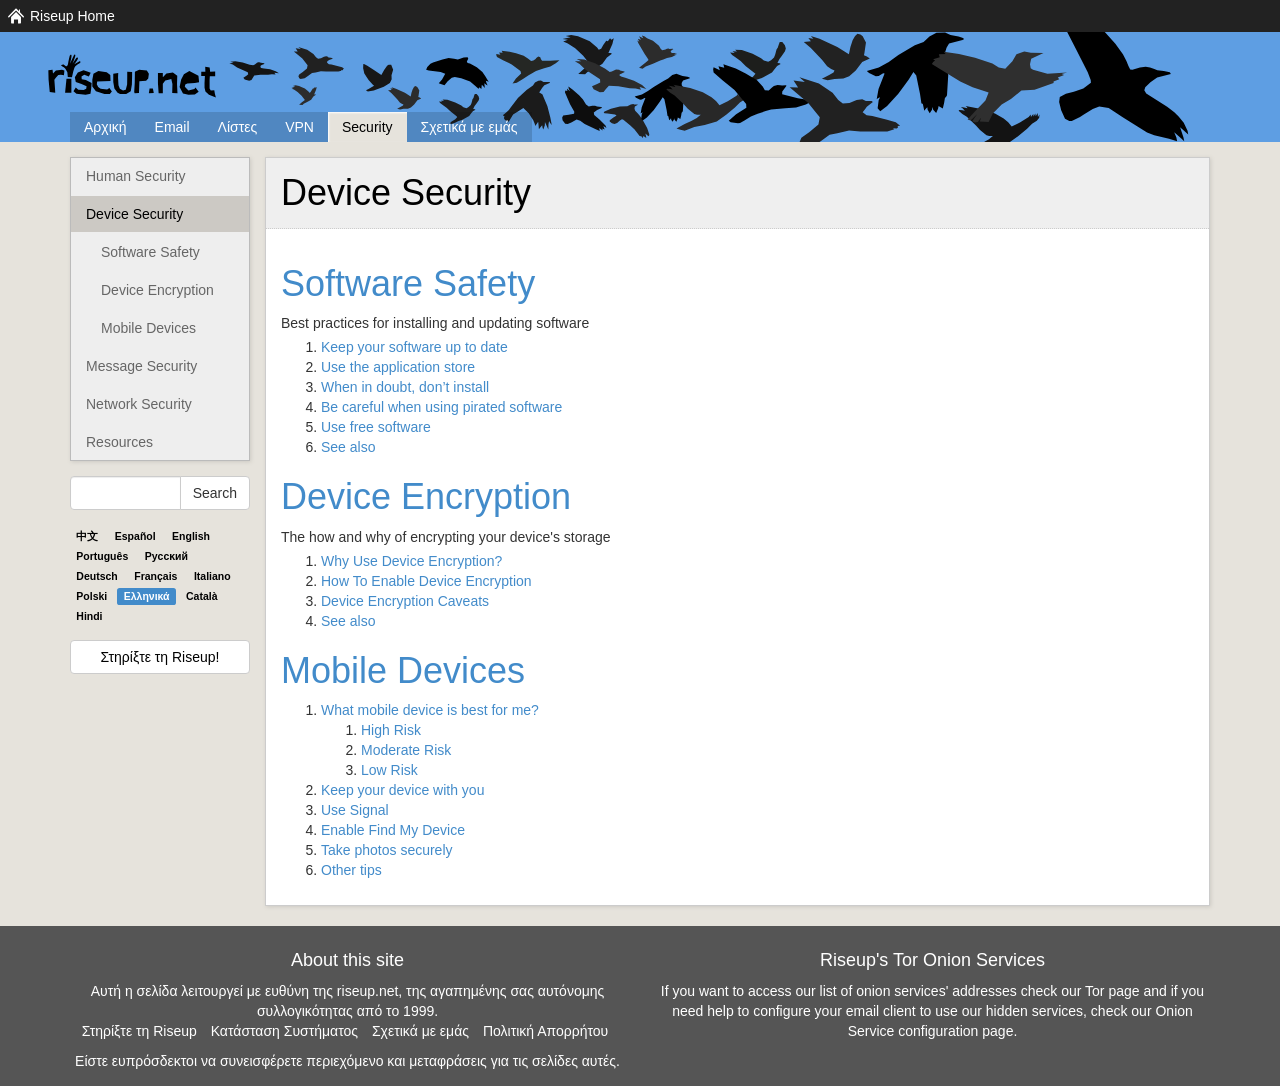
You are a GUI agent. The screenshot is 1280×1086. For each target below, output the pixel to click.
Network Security (139, 404)
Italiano (212, 576)
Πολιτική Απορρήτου (545, 1031)
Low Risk (389, 770)
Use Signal (355, 810)
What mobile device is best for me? (430, 710)
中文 (87, 536)
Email (172, 127)
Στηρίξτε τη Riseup (139, 1031)
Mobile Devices (148, 328)
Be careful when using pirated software (441, 407)
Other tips (351, 870)
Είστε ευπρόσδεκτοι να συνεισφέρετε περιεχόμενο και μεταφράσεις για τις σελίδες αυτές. (347, 1061)
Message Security (141, 366)
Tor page (1112, 991)
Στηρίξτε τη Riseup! (160, 657)
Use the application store (398, 367)
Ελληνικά (147, 596)
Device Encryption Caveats (405, 601)
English (191, 536)
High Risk (391, 730)
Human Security (136, 176)
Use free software (376, 427)
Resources (119, 442)
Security (367, 127)
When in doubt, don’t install (405, 387)
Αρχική (105, 127)
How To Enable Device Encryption (426, 581)
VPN (299, 127)
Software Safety (150, 252)
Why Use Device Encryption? (411, 561)
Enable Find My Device (393, 830)
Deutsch (96, 576)
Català (202, 596)
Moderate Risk (406, 750)
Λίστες (238, 127)
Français (155, 576)
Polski (91, 596)
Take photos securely (387, 850)
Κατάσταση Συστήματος (284, 1031)
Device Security (134, 214)
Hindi (89, 616)
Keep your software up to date (414, 347)
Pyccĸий (166, 556)
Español (135, 536)
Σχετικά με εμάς (469, 127)
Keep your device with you (402, 790)
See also (348, 447)
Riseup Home (72, 16)
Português (102, 556)
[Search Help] (125, 493)
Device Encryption (157, 290)
